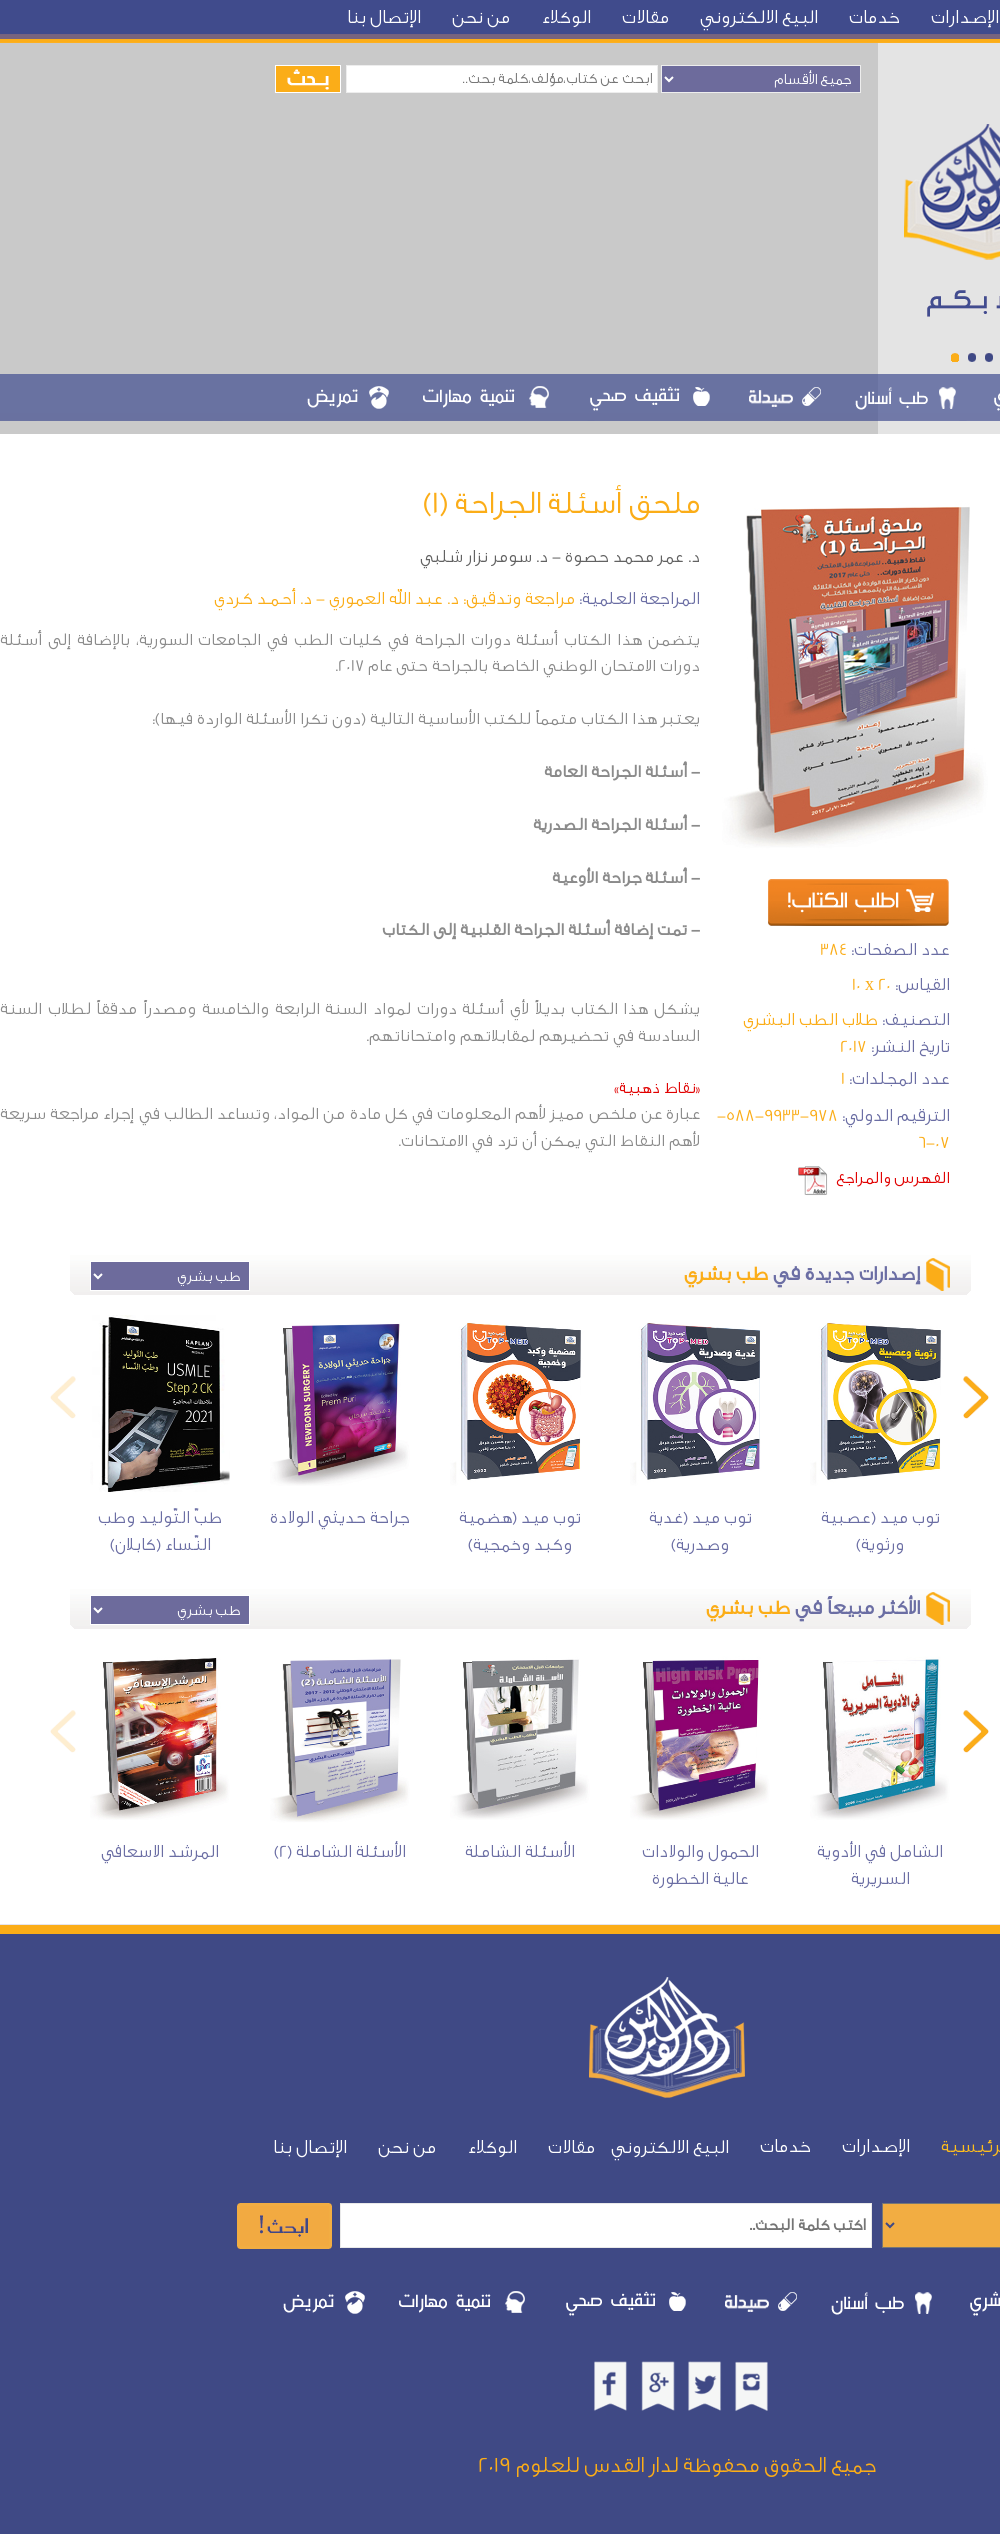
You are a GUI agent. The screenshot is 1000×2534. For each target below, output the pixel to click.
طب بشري (726, 1274)
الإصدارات (965, 17)
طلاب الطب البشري (810, 1019)
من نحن (481, 17)
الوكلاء (566, 17)
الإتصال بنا (384, 17)
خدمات (874, 17)
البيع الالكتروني (759, 17)
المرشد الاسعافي (160, 1851)
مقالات (645, 17)
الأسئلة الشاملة (520, 1851)
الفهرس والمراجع (893, 1178)
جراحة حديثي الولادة (340, 1517)
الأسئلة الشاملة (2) (340, 1851)
